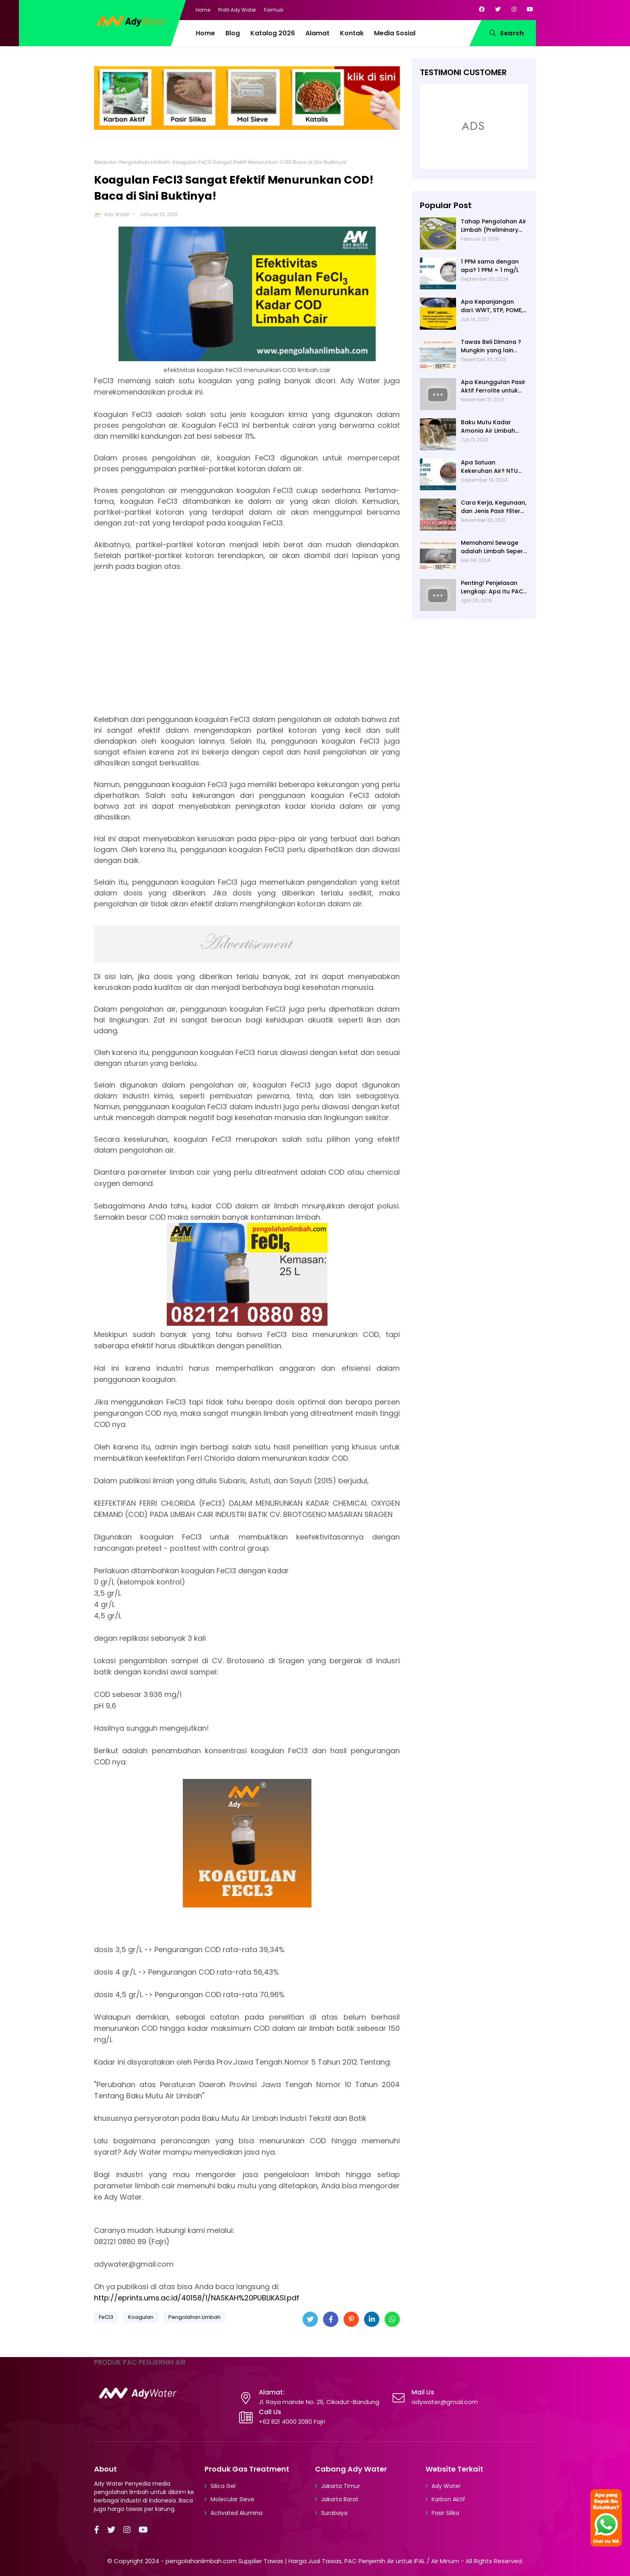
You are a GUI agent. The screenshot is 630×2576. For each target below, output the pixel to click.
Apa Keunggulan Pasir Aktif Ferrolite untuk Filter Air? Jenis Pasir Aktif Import (493, 386)
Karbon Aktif (448, 2499)
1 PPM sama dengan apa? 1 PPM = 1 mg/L (490, 266)
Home (203, 9)
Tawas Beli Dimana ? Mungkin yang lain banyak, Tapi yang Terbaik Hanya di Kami (493, 346)
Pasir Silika (445, 2513)
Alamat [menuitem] (317, 33)
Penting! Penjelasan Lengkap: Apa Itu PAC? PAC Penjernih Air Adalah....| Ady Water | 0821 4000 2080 (493, 587)
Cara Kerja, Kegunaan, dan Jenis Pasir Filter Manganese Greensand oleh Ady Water (493, 507)
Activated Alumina (236, 2513)
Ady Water (116, 214)
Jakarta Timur (340, 2486)
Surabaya (334, 2513)
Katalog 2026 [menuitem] (272, 33)
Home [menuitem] (205, 33)
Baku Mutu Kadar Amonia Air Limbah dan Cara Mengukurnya (488, 426)
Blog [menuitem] (232, 33)
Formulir (274, 9)
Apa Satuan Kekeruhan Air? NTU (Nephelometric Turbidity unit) (489, 466)
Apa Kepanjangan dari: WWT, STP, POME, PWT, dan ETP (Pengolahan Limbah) (492, 306)
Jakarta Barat (339, 2499)
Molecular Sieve (232, 2499)
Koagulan (140, 2317)
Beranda (105, 162)
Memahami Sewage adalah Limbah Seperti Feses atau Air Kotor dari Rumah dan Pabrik (494, 547)
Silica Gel (223, 2486)
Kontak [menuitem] (352, 33)
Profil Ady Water (237, 9)
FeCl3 (106, 2317)
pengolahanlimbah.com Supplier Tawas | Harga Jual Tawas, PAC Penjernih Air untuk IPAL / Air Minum (312, 2561)
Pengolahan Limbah (144, 162)
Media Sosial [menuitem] (394, 33)
